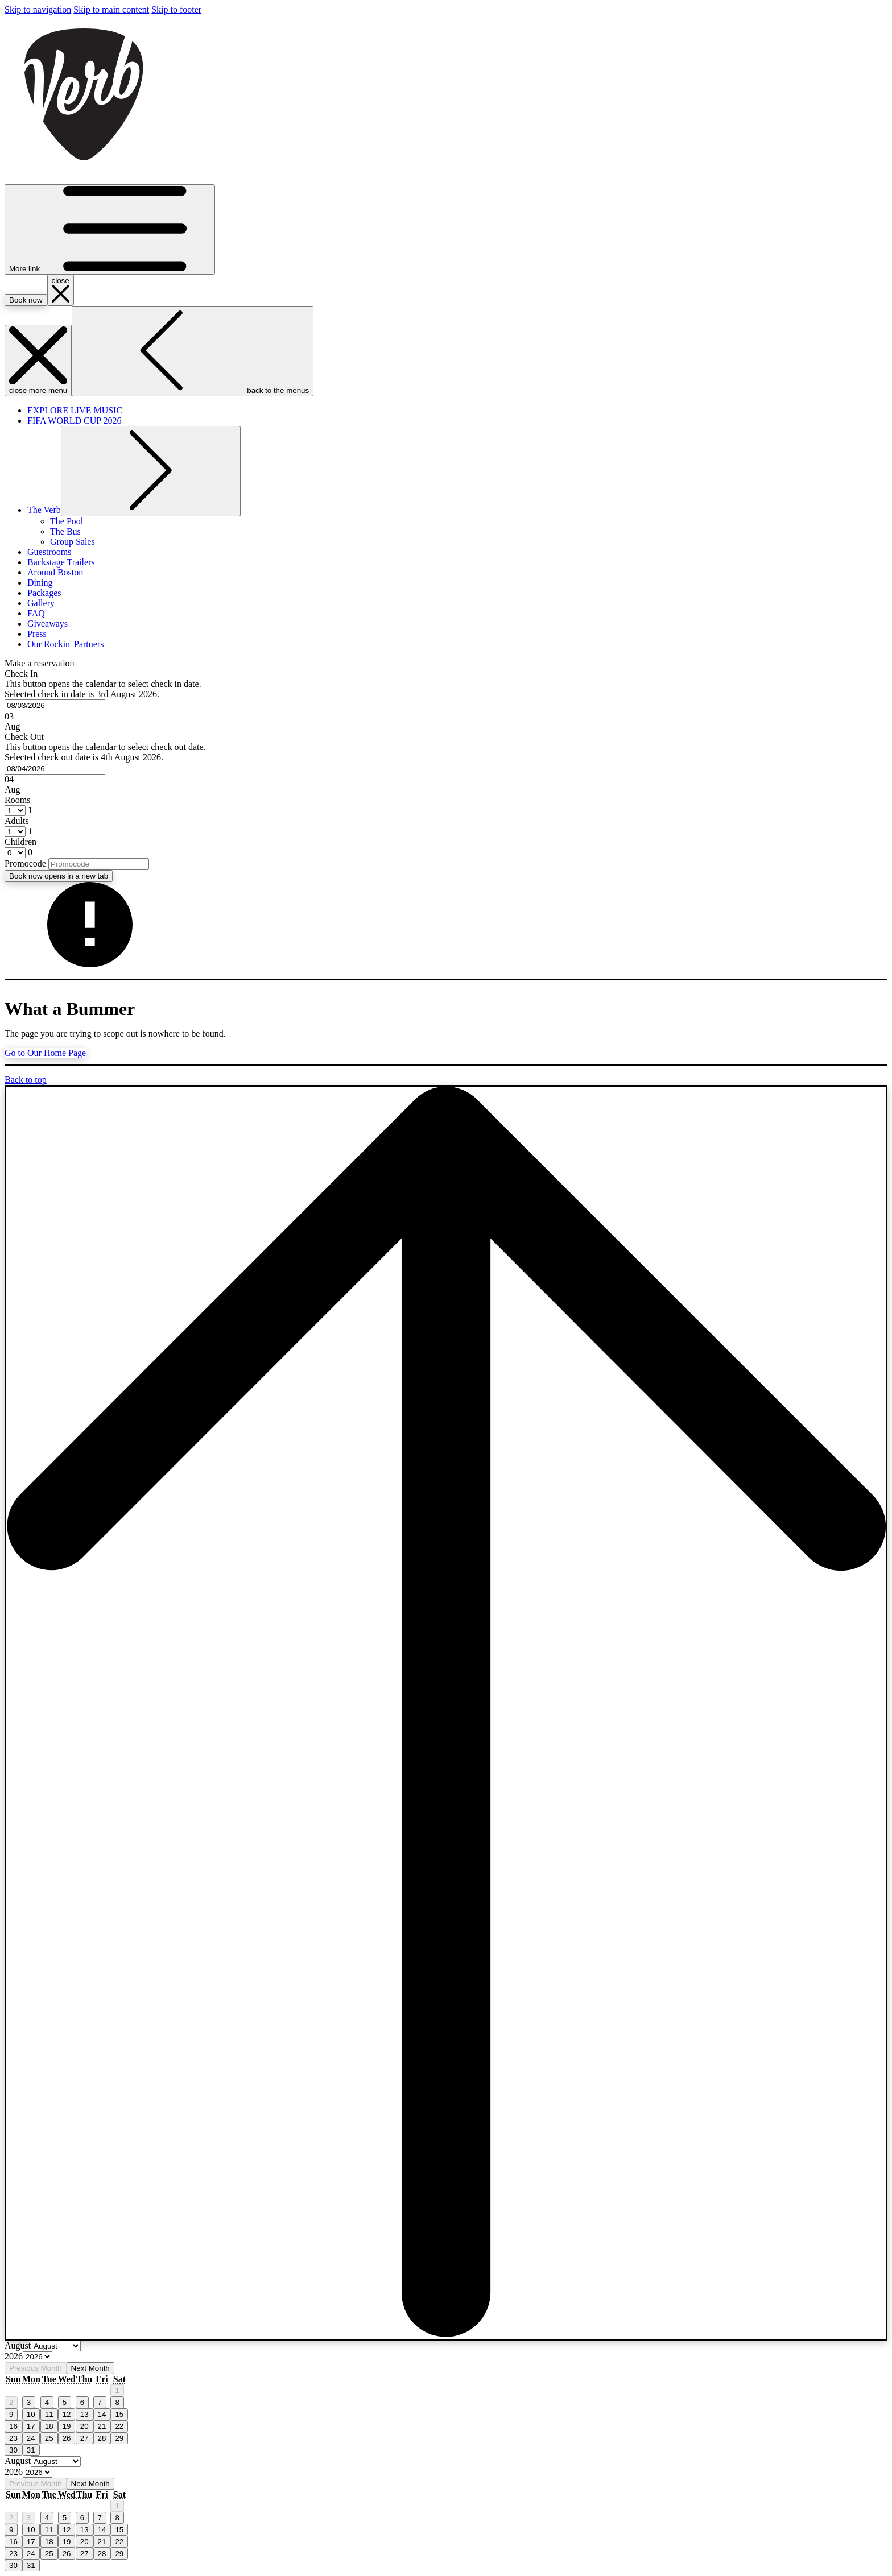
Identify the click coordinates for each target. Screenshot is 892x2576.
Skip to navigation (38, 9)
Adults (17, 821)
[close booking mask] (60, 290)
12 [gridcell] (67, 2414)
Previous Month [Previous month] (35, 2368)
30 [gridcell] (13, 2450)
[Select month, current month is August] (56, 2346)
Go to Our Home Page (45, 1053)
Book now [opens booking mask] (26, 300)
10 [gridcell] (31, 2414)
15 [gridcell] (119, 2414)
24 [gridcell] (31, 2438)
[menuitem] (74, 410)
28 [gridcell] (102, 2438)
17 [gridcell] (31, 2426)
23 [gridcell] (13, 2438)
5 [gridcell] (65, 2402)
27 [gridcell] (84, 2438)
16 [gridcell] (13, 2426)
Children (20, 842)
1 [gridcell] (117, 2390)
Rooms (17, 800)
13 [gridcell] (84, 2414)
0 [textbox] (29, 852)
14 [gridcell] (102, 2414)
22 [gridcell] (119, 2426)
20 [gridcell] (84, 2426)
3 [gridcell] (29, 2402)
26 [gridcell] (67, 2438)
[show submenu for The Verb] (151, 471)
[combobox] (55, 705)
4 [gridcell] (47, 2402)
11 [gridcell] (49, 2414)
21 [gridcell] (102, 2426)
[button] (446, 700)
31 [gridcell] (31, 2450)
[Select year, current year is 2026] (37, 2356)
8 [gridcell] (117, 2402)
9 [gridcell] (11, 2414)
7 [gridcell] (100, 2402)
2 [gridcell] (11, 2402)
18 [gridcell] (49, 2426)
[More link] (110, 229)
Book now (58, 876)
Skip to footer (176, 9)
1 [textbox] (29, 810)
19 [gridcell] (67, 2426)
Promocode (25, 863)
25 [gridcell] (49, 2438)
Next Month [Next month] (90, 2368)
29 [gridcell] (119, 2438)
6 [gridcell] (82, 2402)
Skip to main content (111, 9)
